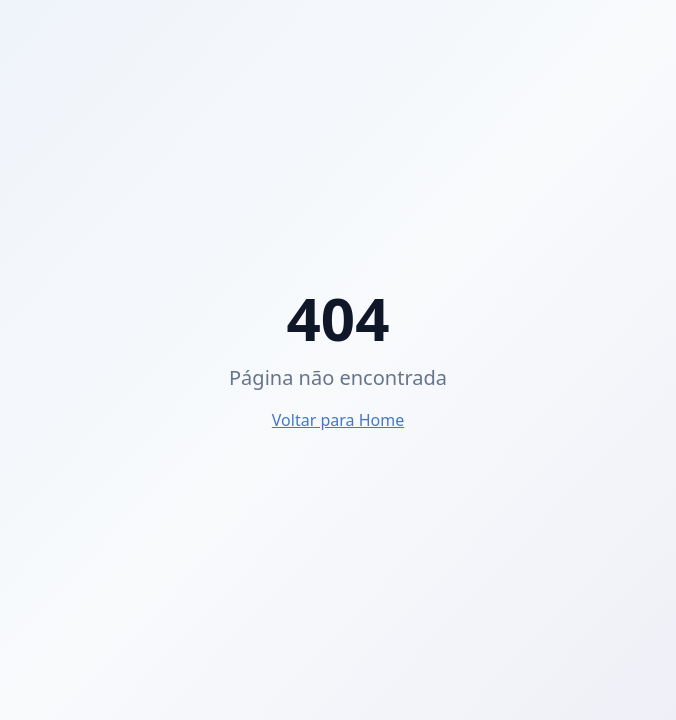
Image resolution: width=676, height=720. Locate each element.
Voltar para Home (338, 420)
